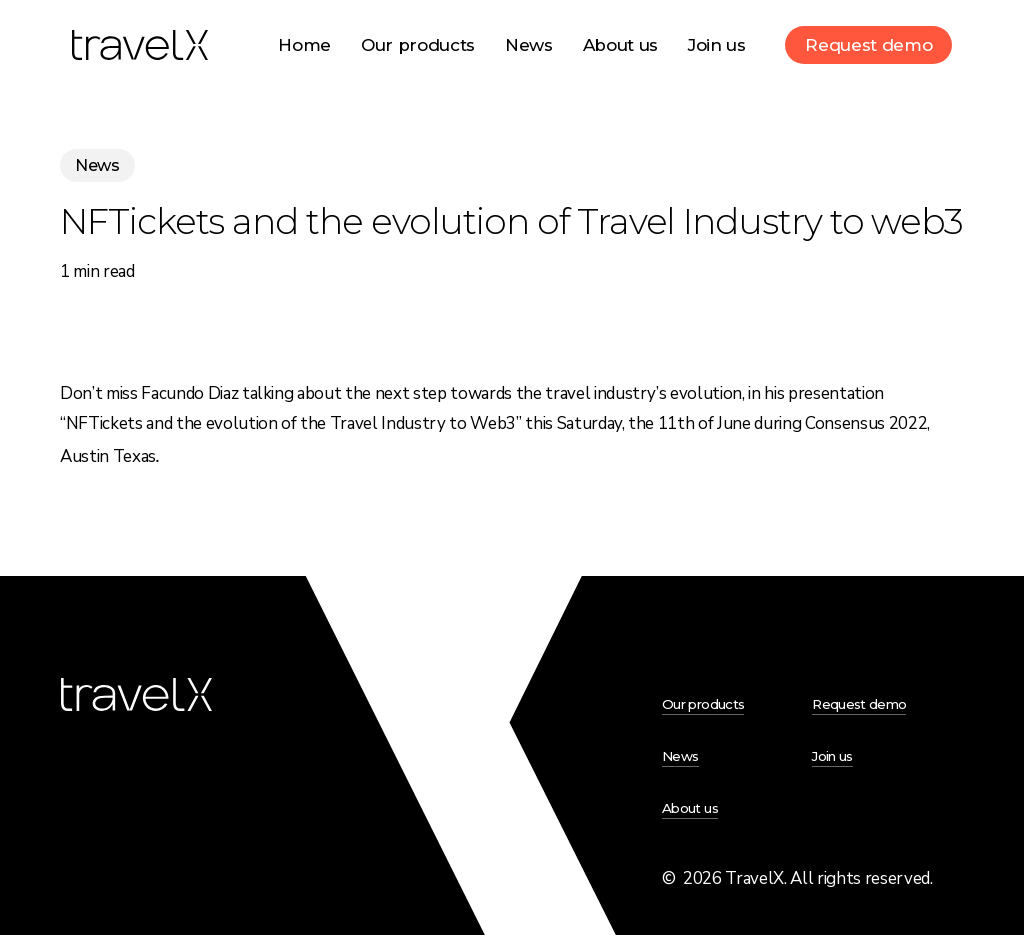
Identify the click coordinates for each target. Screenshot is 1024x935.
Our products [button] (703, 704)
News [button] (680, 756)
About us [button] (690, 808)
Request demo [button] (859, 704)
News (97, 165)
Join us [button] (832, 756)
